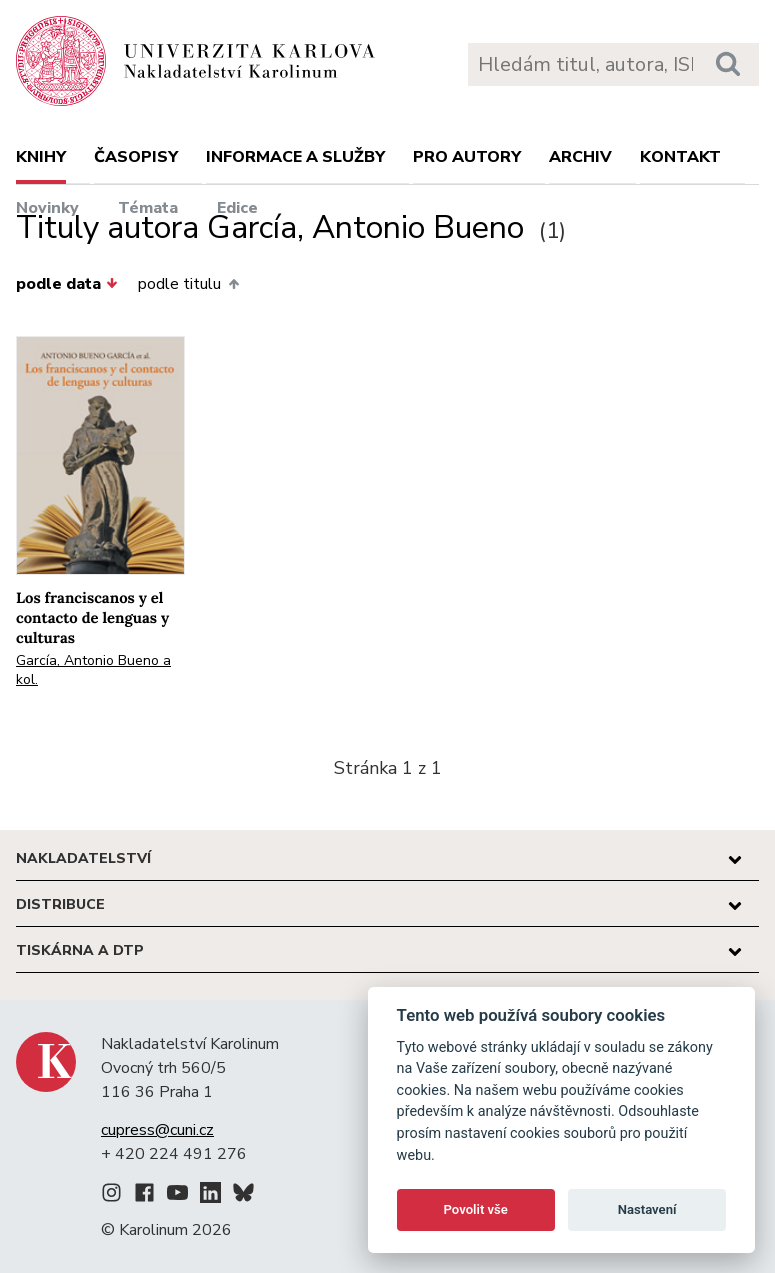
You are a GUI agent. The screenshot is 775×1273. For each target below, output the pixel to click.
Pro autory (467, 157)
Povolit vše (476, 1209)
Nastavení (647, 1209)
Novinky (47, 208)
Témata (148, 208)
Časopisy (136, 157)
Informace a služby (295, 157)
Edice (237, 208)
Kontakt (680, 157)
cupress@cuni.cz (157, 1130)
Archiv (580, 157)
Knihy (41, 157)
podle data (67, 284)
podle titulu (188, 284)
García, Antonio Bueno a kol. (93, 670)
